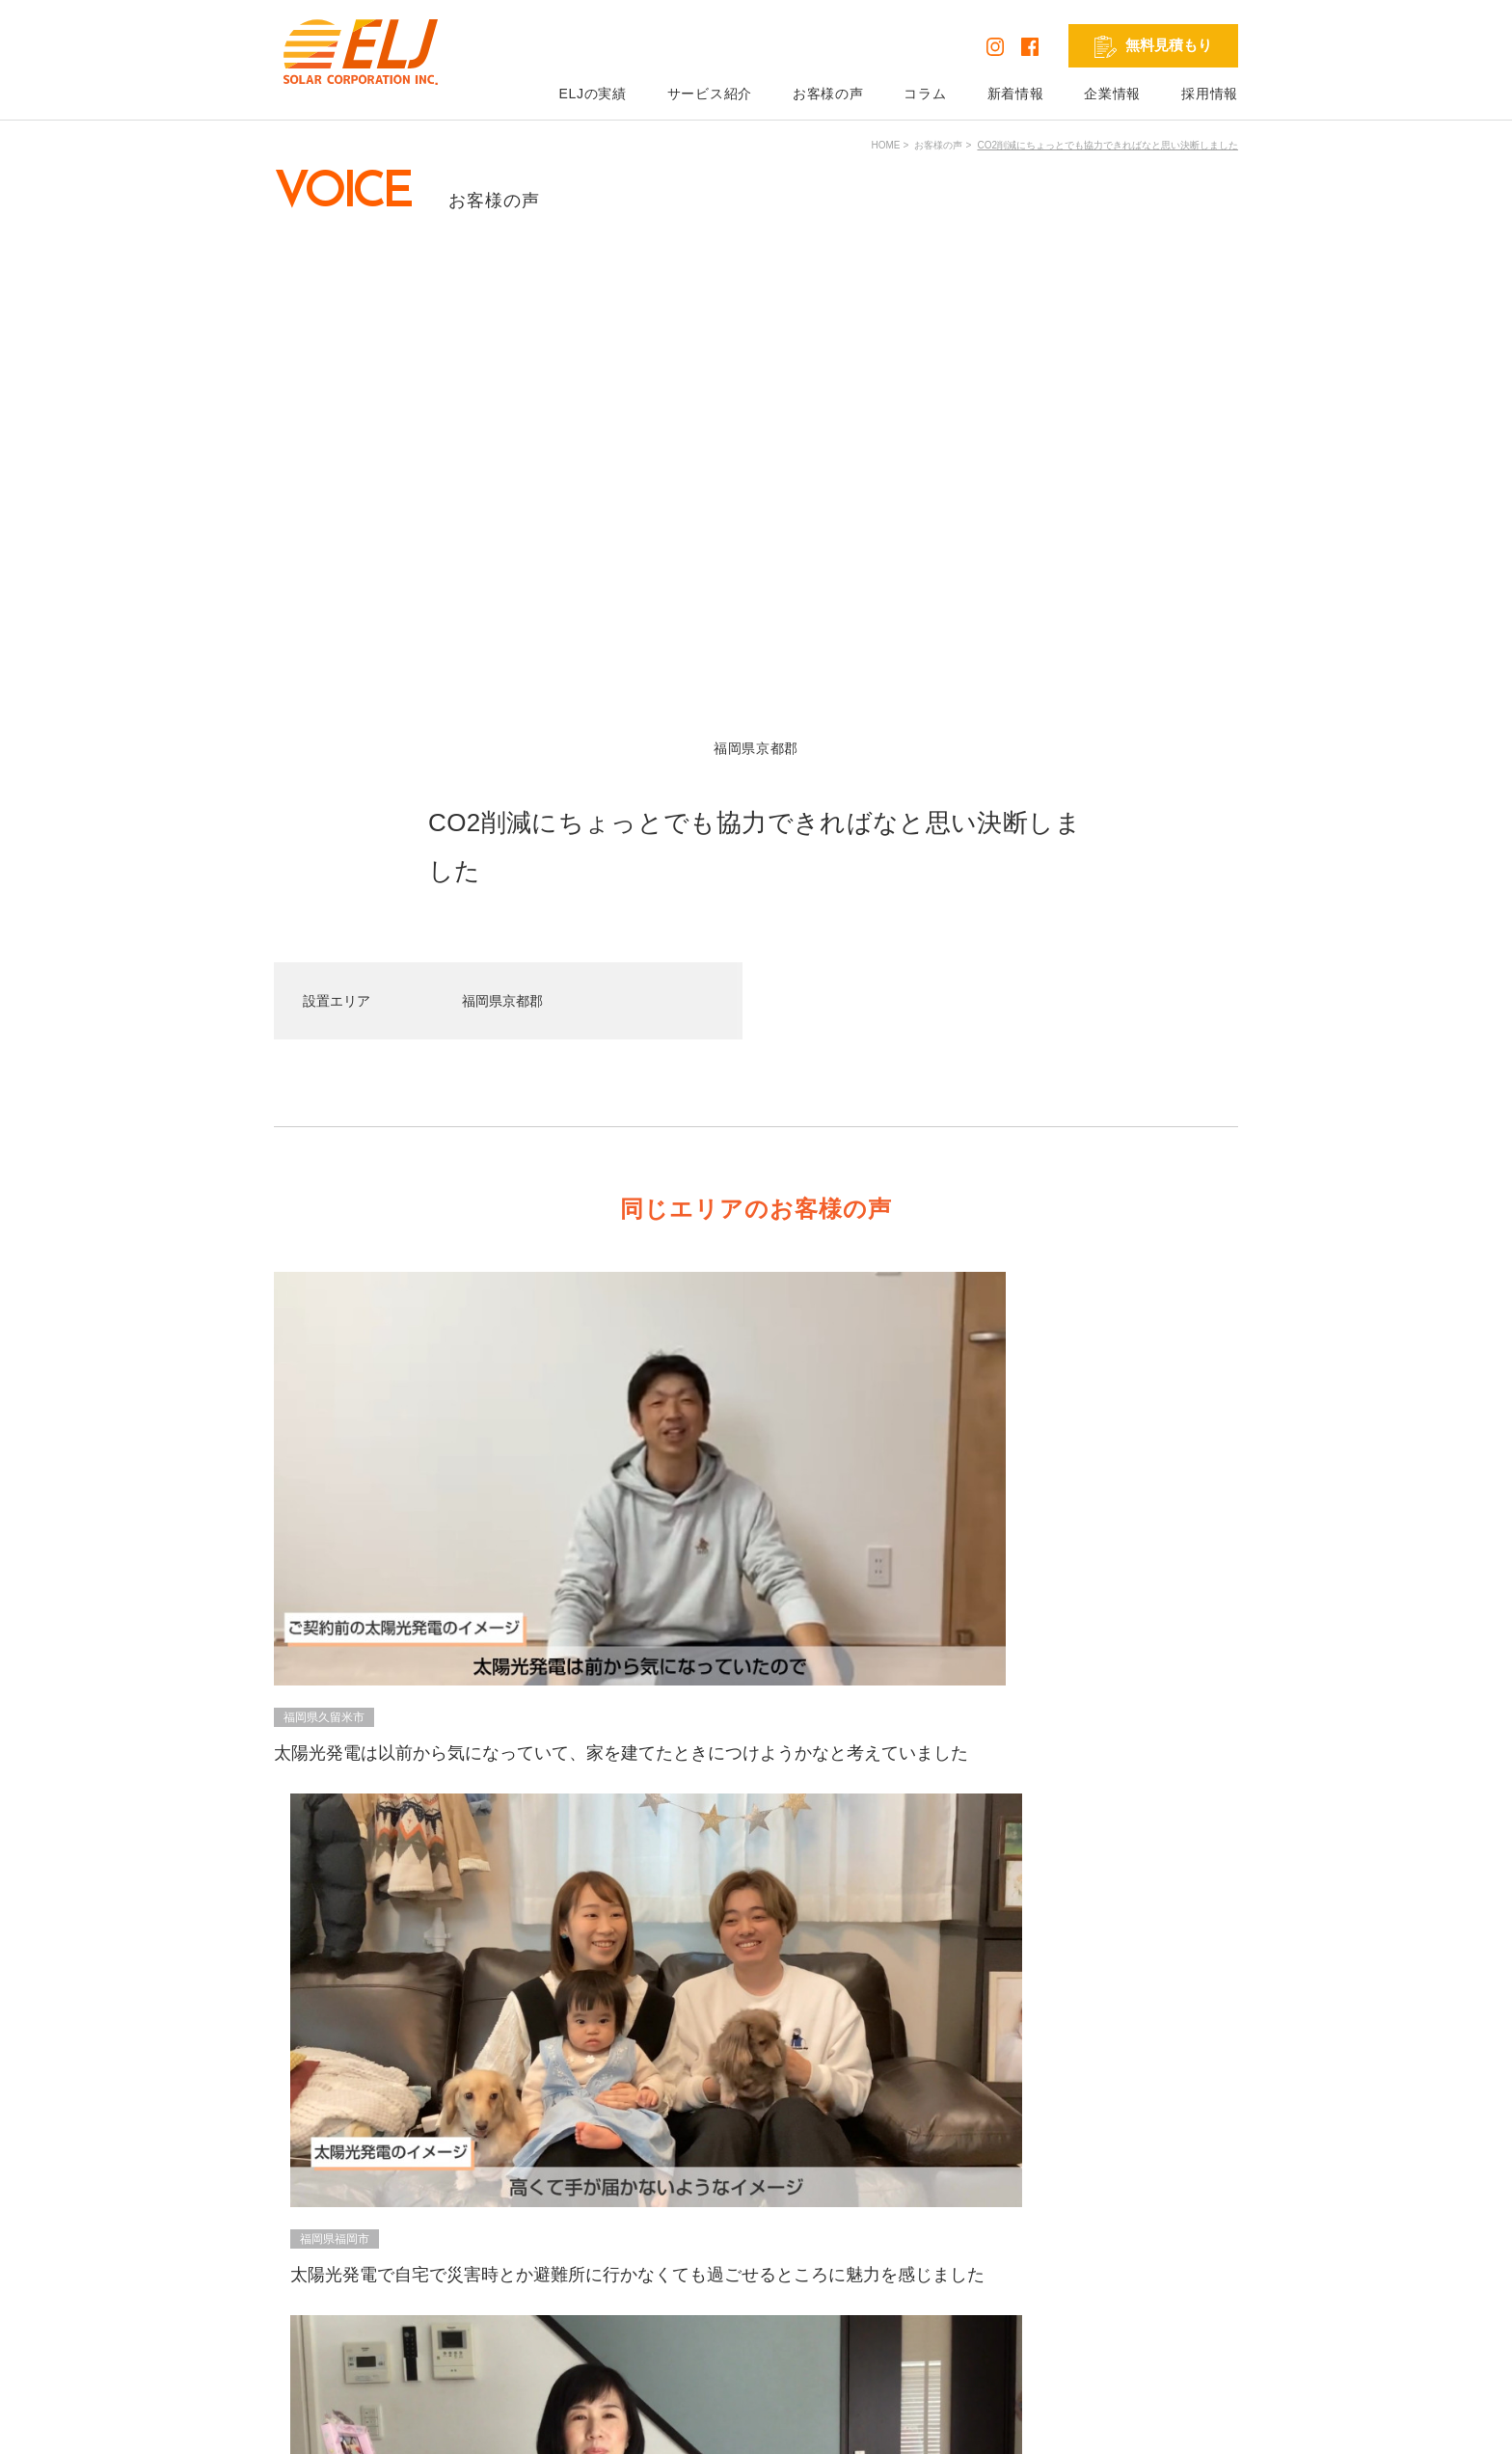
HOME (885, 145)
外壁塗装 (766, 2327)
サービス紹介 (709, 93)
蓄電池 (759, 2246)
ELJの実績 (592, 93)
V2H (752, 2273)
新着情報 (1015, 93)
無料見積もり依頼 (956, 2219)
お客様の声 (828, 93)
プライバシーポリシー (343, 2424)
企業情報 (1112, 93)
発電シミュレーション (1170, 2219)
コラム (925, 93)
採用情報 (1209, 93)
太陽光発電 (772, 2219)
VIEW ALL (751, 1746)
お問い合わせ (942, 2246)
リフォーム (772, 2300)
